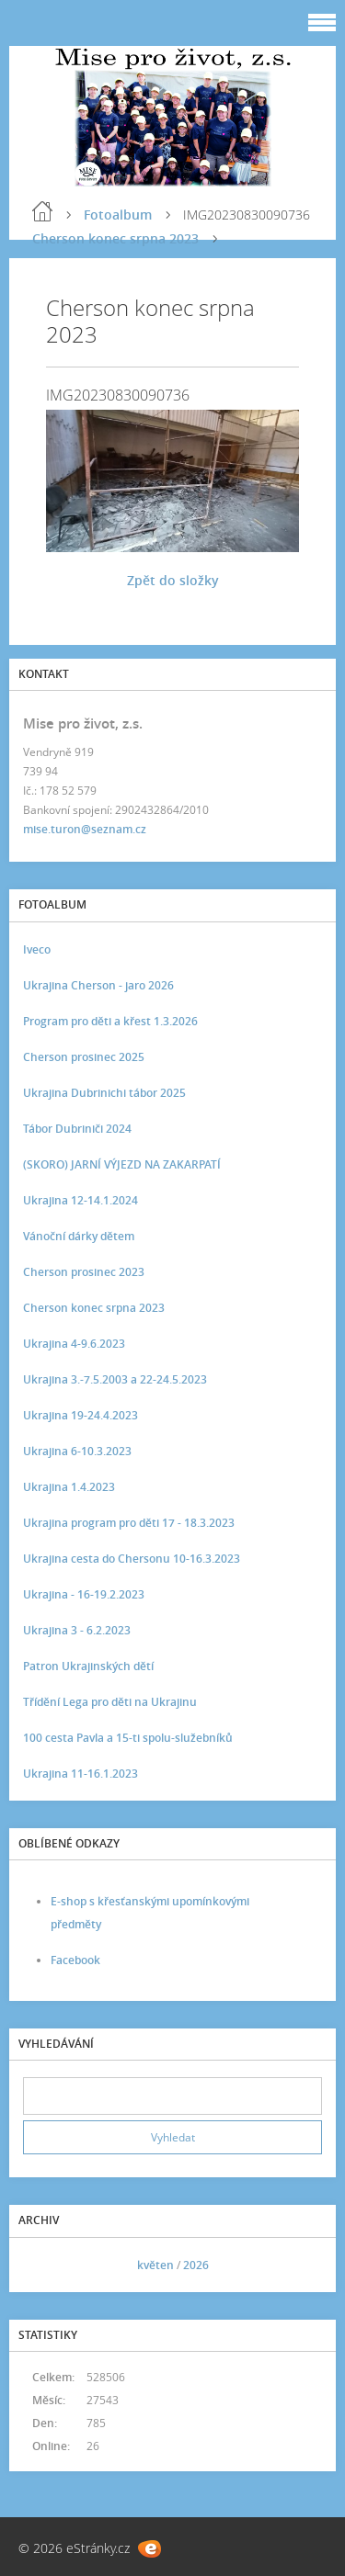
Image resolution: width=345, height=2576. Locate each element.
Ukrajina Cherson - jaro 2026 (98, 985)
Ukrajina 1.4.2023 (69, 1487)
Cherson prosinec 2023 (83, 1272)
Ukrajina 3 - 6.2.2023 (77, 1630)
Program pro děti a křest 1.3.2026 (110, 1021)
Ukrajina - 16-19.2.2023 (83, 1594)
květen (155, 2265)
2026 (196, 2265)
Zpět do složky (173, 580)
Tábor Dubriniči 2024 (77, 1128)
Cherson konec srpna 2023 (115, 238)
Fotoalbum (118, 214)
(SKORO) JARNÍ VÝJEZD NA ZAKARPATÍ (122, 1164)
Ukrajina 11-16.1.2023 (80, 1773)
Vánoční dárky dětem (78, 1236)
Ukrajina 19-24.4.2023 (80, 1415)
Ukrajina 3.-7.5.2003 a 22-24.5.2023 (115, 1379)
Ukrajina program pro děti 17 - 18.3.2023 (129, 1523)
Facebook (75, 1960)
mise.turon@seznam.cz (84, 829)
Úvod (42, 211)
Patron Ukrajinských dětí (88, 1666)
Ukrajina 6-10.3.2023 (77, 1451)
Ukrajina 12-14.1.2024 (80, 1200)
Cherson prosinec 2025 (83, 1057)
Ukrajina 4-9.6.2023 (74, 1343)
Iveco (37, 949)
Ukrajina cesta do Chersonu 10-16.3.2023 (131, 1558)
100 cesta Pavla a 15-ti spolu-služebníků (128, 1738)
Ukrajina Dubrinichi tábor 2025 (104, 1093)
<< (43, 2265)
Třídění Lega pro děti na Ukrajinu (110, 1702)
